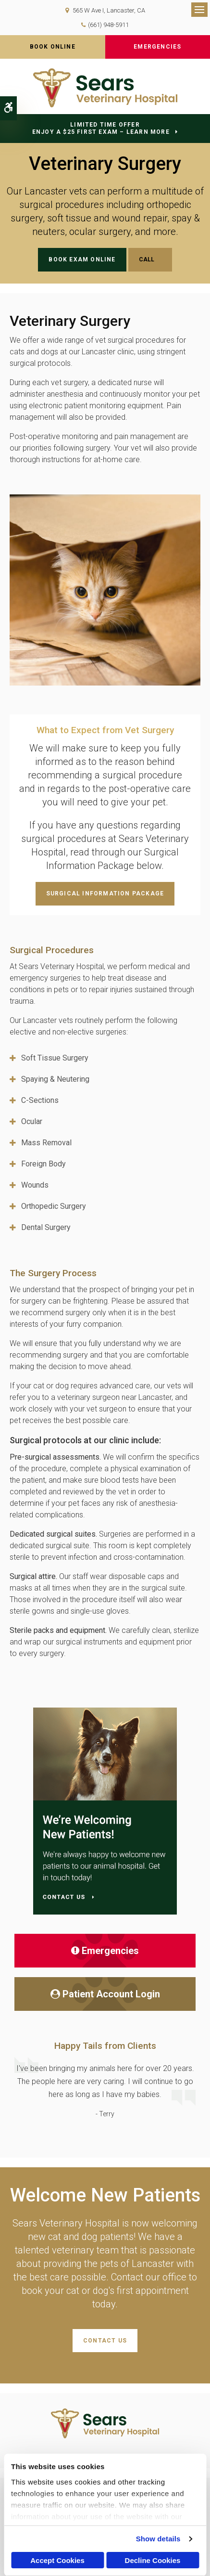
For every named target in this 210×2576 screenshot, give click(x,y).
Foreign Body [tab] (43, 1163)
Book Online (52, 46)
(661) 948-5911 (108, 24)
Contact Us (105, 2340)
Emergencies (157, 46)
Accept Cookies (57, 2560)
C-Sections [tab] (40, 1100)
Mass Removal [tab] (46, 1142)
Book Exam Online (82, 259)
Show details (158, 2539)
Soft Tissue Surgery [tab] (54, 1057)
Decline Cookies (153, 2560)
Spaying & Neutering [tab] (55, 1079)
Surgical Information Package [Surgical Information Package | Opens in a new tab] (105, 893)
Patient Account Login (105, 1994)
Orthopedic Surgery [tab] (53, 1206)
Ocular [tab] (31, 1121)
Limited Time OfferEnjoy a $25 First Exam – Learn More (101, 128)
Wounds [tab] (35, 1185)
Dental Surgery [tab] (46, 1227)
